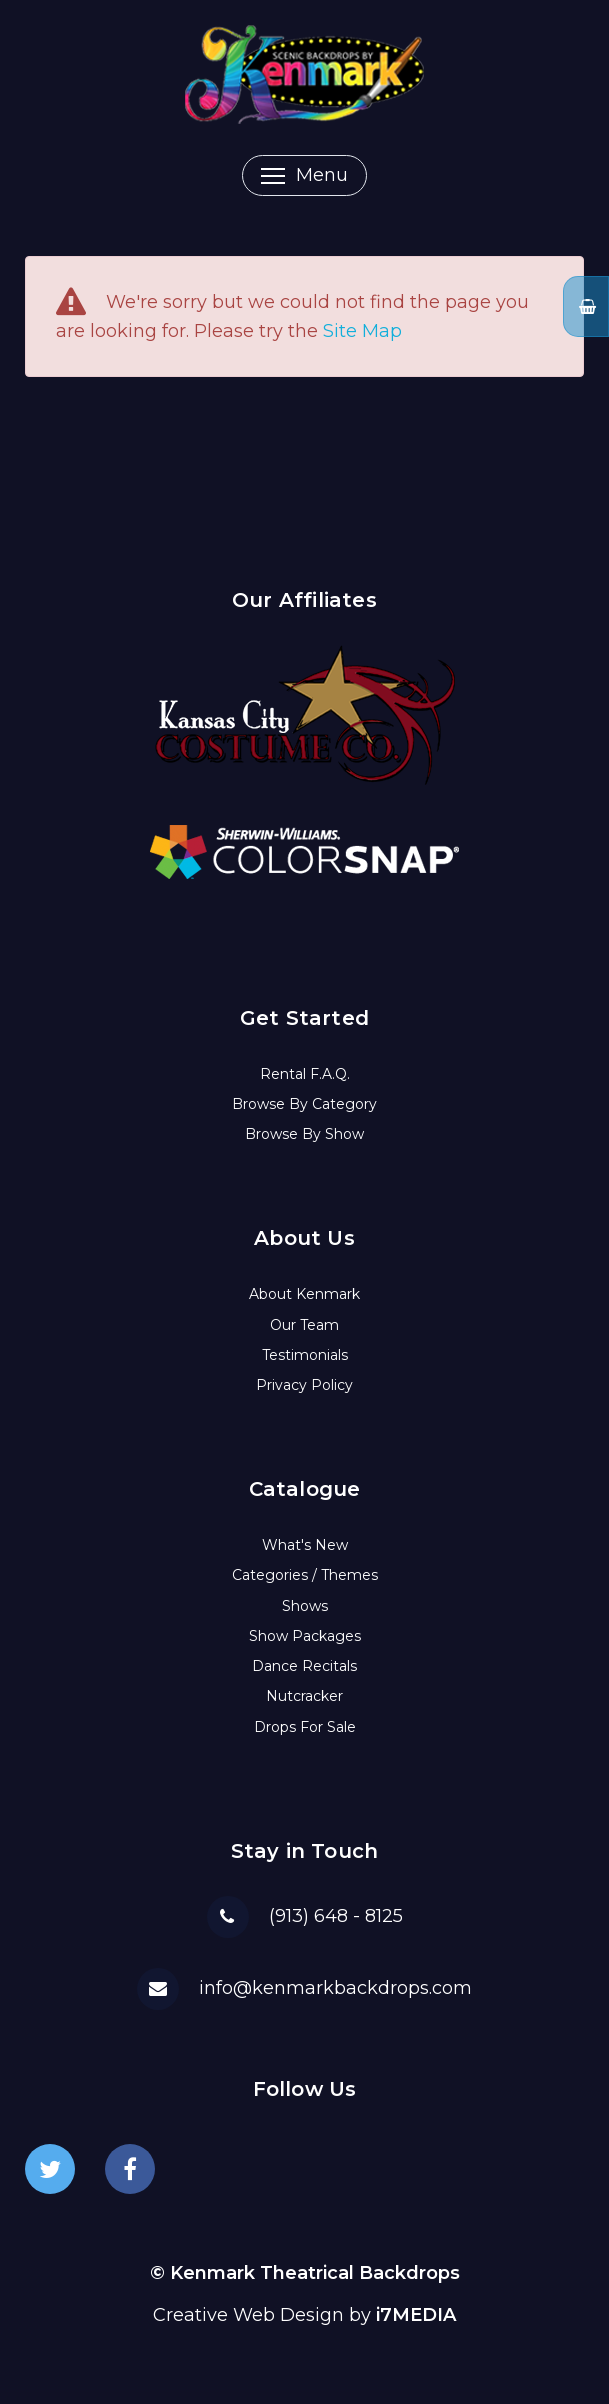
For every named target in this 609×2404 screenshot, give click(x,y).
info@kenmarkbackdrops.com (335, 1988)
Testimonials (305, 1355)
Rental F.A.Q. (305, 1074)
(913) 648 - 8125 (336, 1916)
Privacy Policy (304, 1385)
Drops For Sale (305, 1727)
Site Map (362, 331)
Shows (305, 1606)
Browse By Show (304, 1134)
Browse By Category (304, 1104)
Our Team (304, 1325)
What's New (305, 1545)
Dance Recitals (304, 1666)
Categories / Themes (305, 1575)
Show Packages (305, 1636)
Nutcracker (304, 1696)
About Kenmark (304, 1294)
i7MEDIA (416, 2315)
